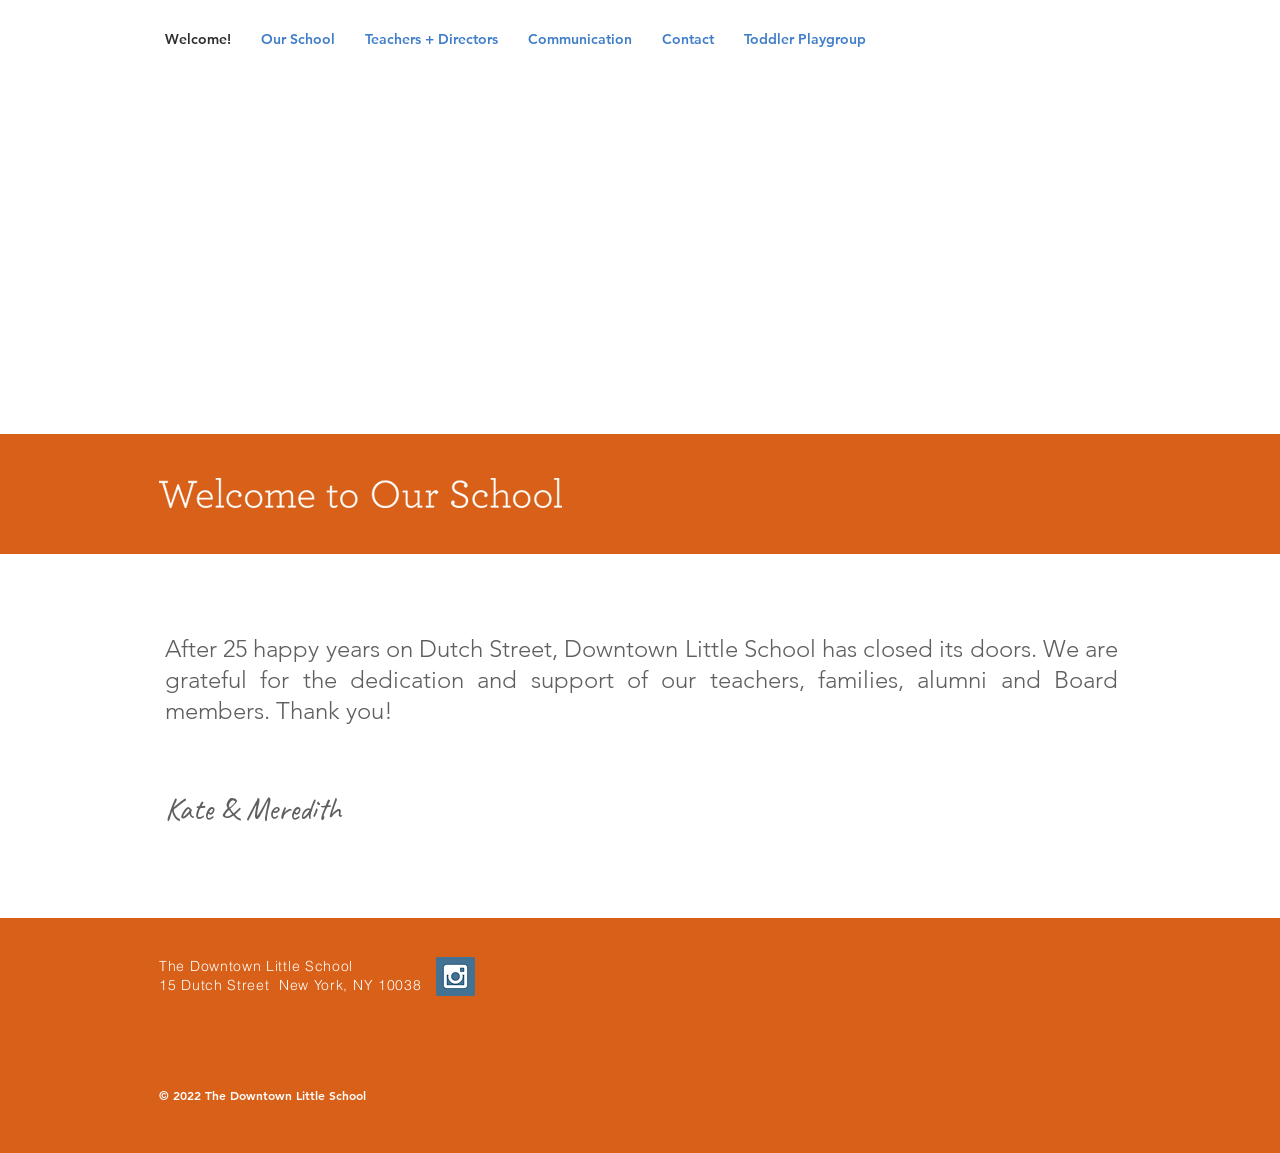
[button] (298, 39)
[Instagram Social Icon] (455, 976)
